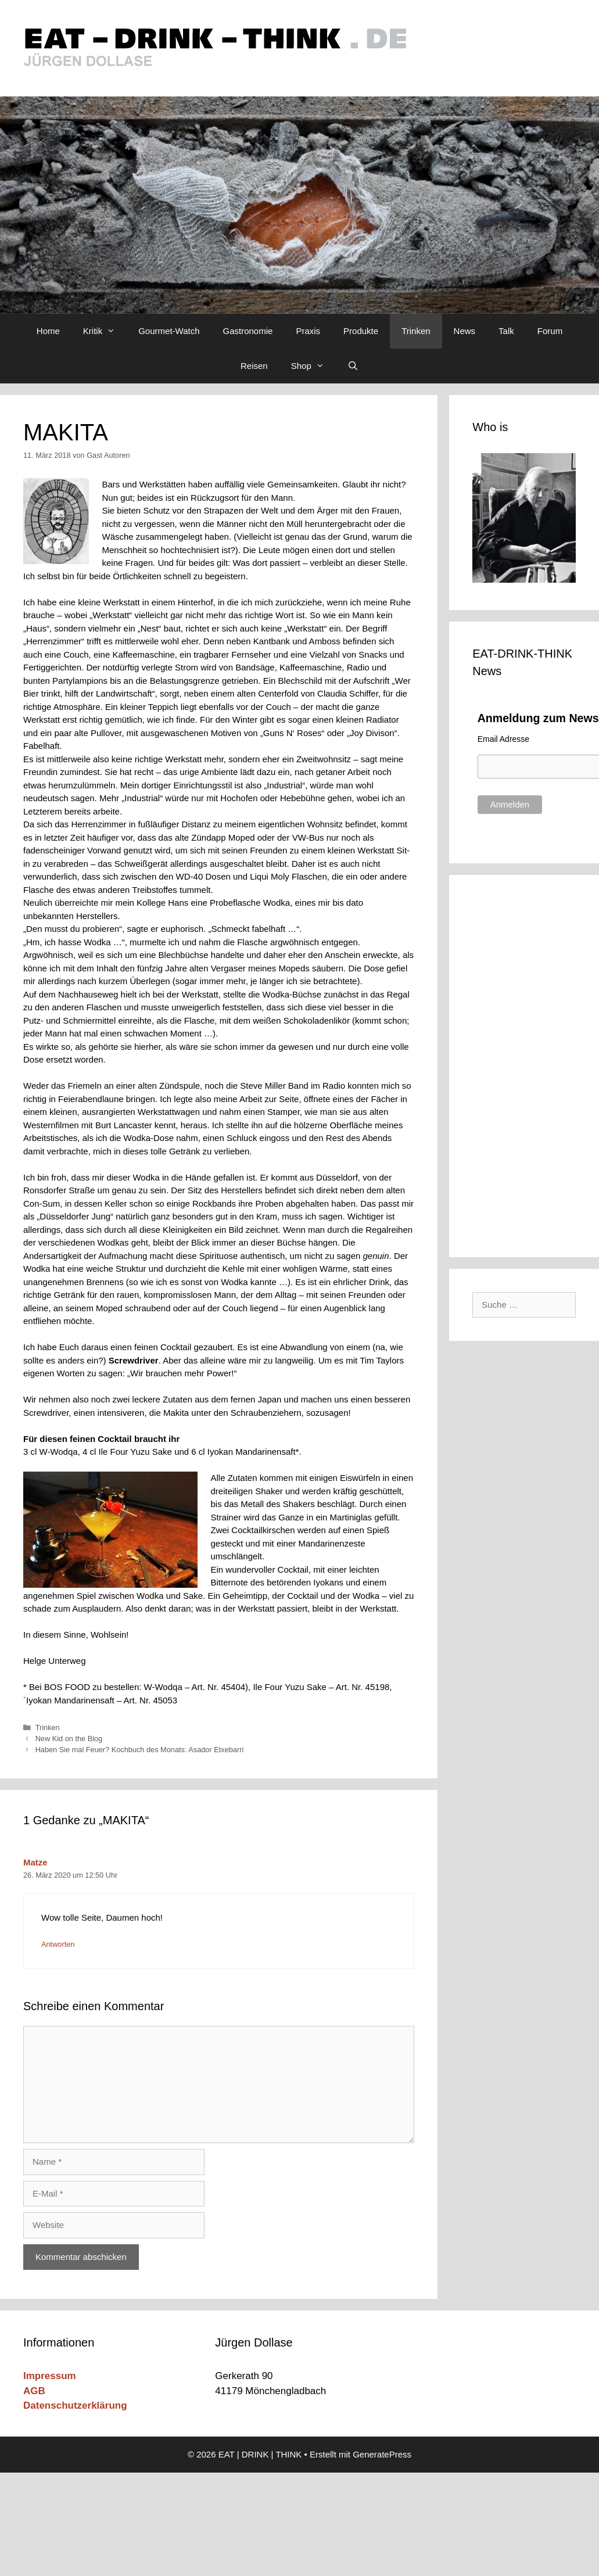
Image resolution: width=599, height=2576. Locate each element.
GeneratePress (382, 2454)
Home (48, 331)
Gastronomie (248, 331)
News (465, 331)
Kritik (105, 331)
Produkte (360, 331)
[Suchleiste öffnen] (353, 366)
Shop (313, 366)
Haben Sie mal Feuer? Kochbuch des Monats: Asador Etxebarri (139, 1749)
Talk (506, 331)
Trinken (415, 331)
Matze (35, 1862)
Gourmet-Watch (168, 331)
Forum (549, 331)
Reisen (254, 366)
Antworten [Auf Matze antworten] (57, 1944)
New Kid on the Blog (69, 1738)
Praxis (308, 331)
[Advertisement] (525, 1063)
